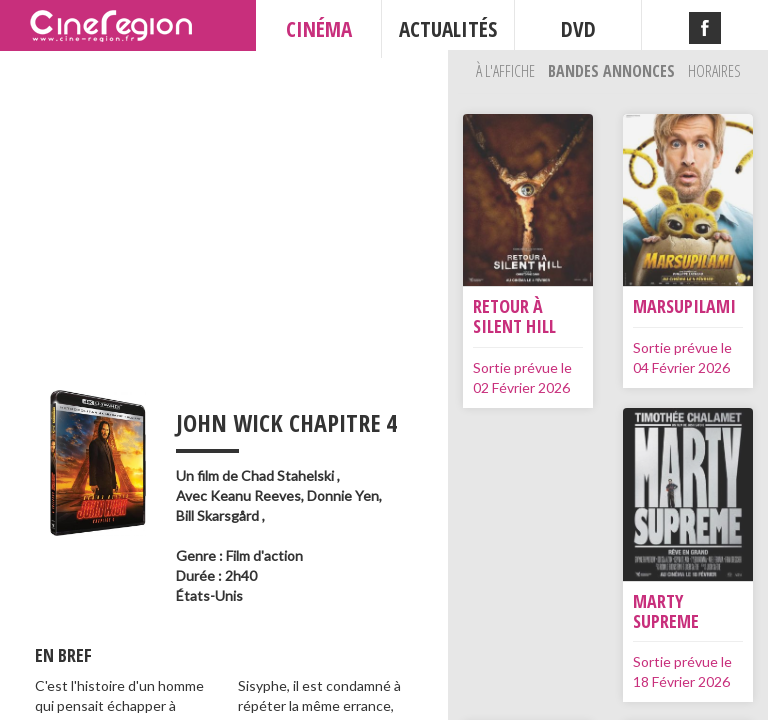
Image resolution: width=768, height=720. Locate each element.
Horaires (714, 71)
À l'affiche (507, 71)
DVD (578, 29)
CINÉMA (319, 29)
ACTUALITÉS (448, 29)
